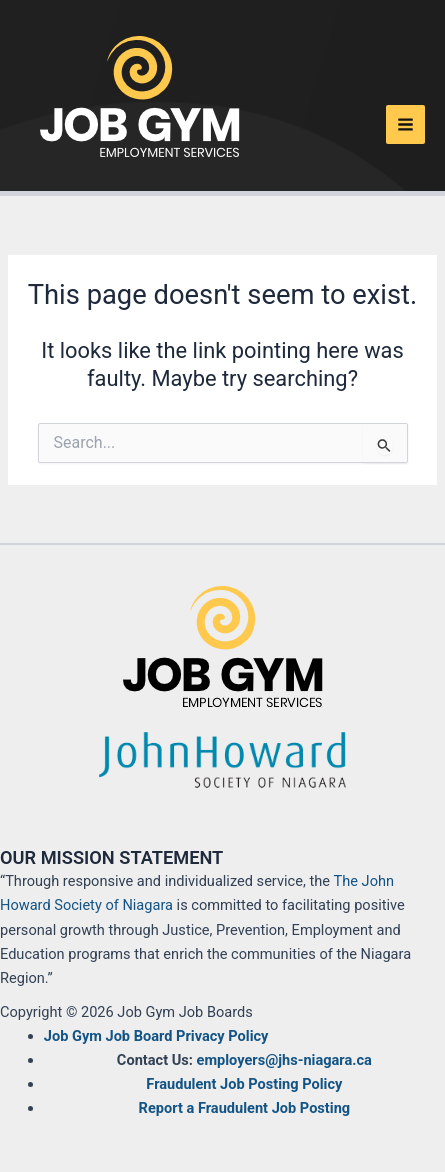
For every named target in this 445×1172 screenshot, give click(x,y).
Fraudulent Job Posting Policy (244, 1084)
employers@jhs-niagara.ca (284, 1060)
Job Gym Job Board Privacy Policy (156, 1036)
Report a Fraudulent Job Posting (245, 1108)
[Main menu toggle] (405, 124)
